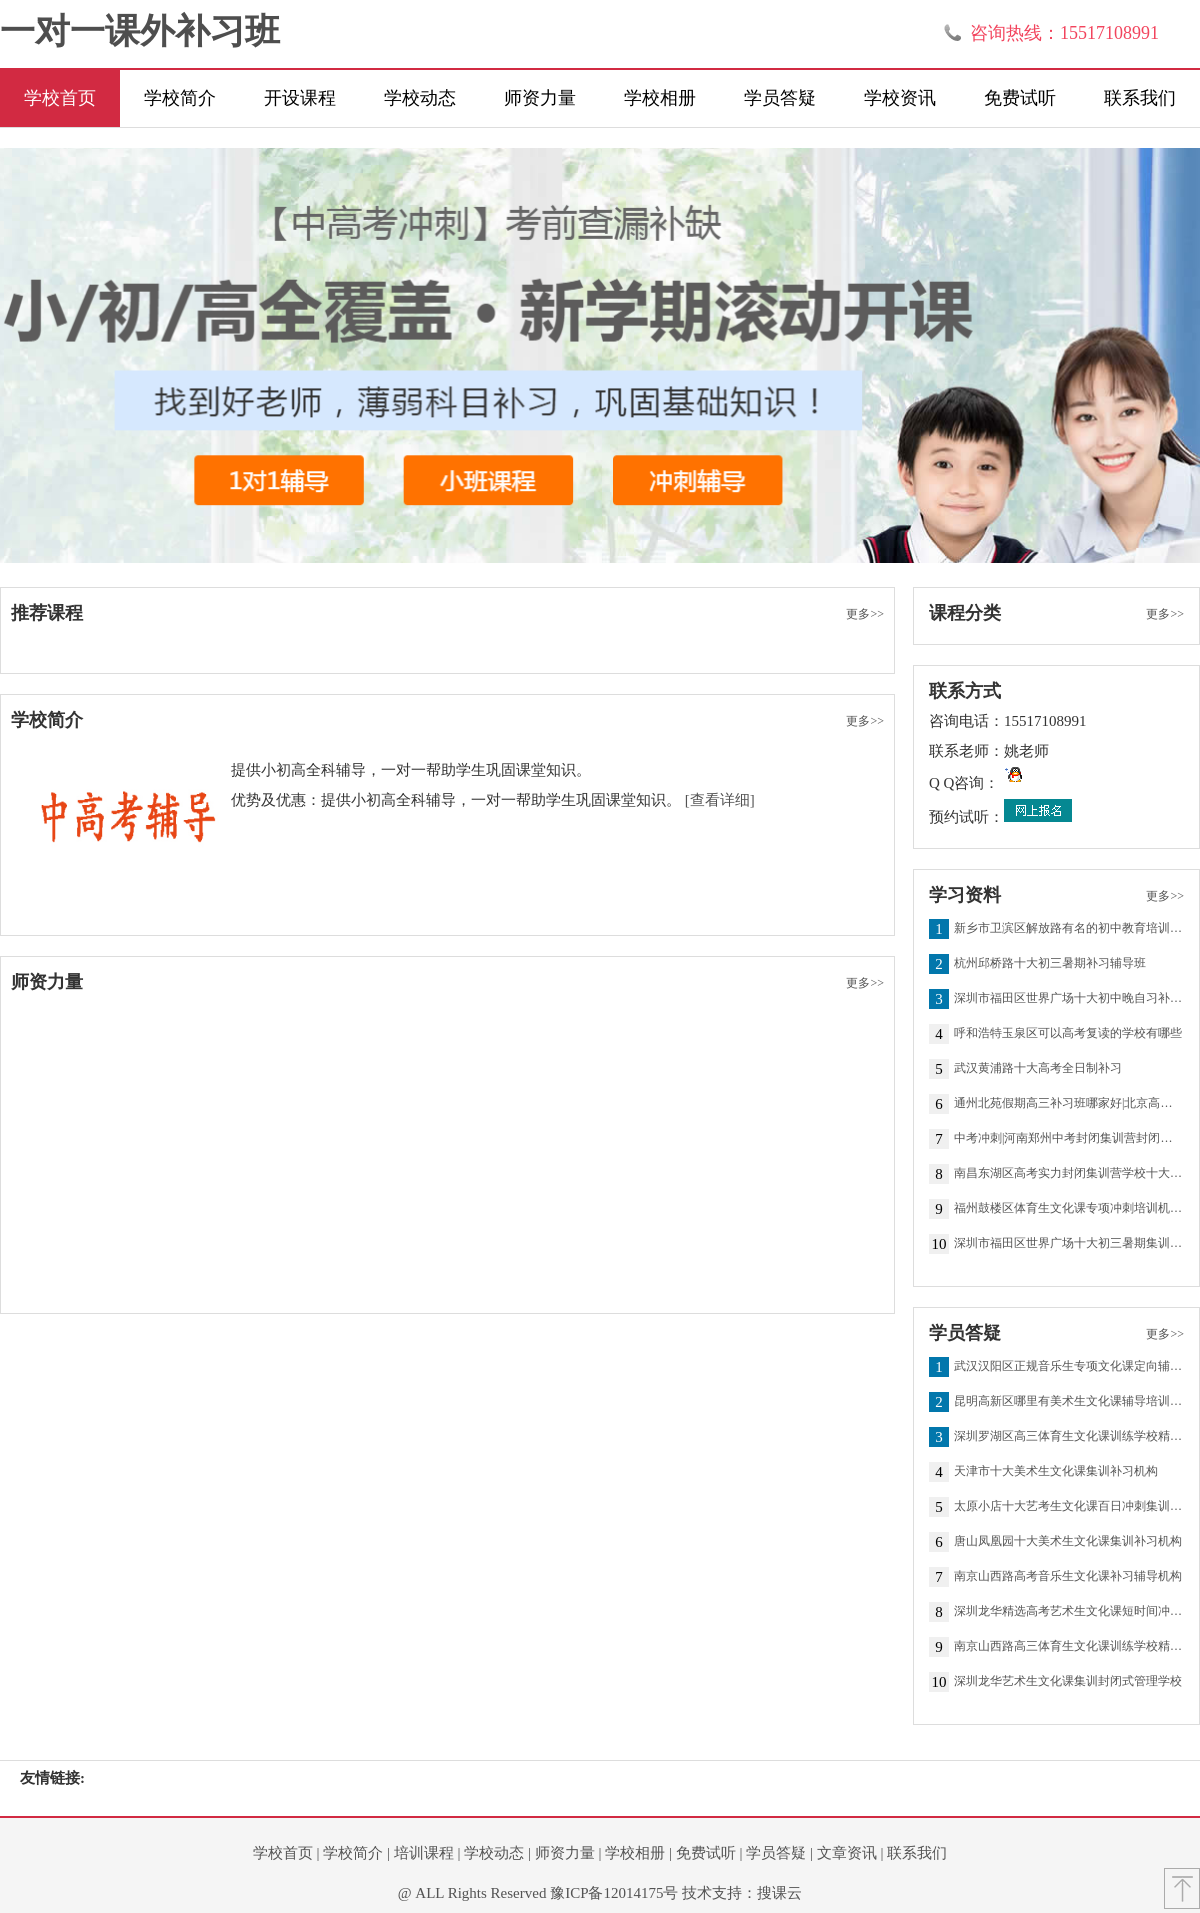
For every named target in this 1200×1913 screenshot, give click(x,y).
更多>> (865, 614)
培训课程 (424, 1853)
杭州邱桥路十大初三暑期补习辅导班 (1050, 964)
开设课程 (300, 98)
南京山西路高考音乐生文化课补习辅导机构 (1068, 1577)
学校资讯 (900, 98)
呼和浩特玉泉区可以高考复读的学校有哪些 (1068, 1034)
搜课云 (779, 1893)
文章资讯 (847, 1853)
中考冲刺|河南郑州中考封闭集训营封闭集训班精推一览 (1069, 1139)
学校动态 (420, 98)
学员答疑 (780, 98)
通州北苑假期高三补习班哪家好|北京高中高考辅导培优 (1069, 1104)
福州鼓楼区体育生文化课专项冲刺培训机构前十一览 (1069, 1209)
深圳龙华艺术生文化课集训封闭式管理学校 (1068, 1682)
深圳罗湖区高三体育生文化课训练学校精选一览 (1069, 1437)
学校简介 (180, 98)
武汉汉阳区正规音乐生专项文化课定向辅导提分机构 (1069, 1367)
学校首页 (60, 98)
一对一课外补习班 (140, 31)
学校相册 (660, 98)
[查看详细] (720, 800)
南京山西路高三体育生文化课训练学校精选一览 (1069, 1647)
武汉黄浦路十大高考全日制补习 (1038, 1069)
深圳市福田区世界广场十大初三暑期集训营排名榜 (1069, 1244)
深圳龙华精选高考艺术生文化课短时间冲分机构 (1069, 1612)
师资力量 (540, 98)
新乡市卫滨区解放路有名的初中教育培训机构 (1069, 929)
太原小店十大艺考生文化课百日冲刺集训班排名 (1069, 1507)
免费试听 (1020, 98)
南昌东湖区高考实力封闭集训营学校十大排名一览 (1069, 1174)
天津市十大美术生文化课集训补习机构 (1056, 1472)
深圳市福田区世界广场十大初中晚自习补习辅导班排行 (1069, 999)
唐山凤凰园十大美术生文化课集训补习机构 (1068, 1542)
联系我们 (1140, 98)
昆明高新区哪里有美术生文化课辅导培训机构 (1069, 1402)
